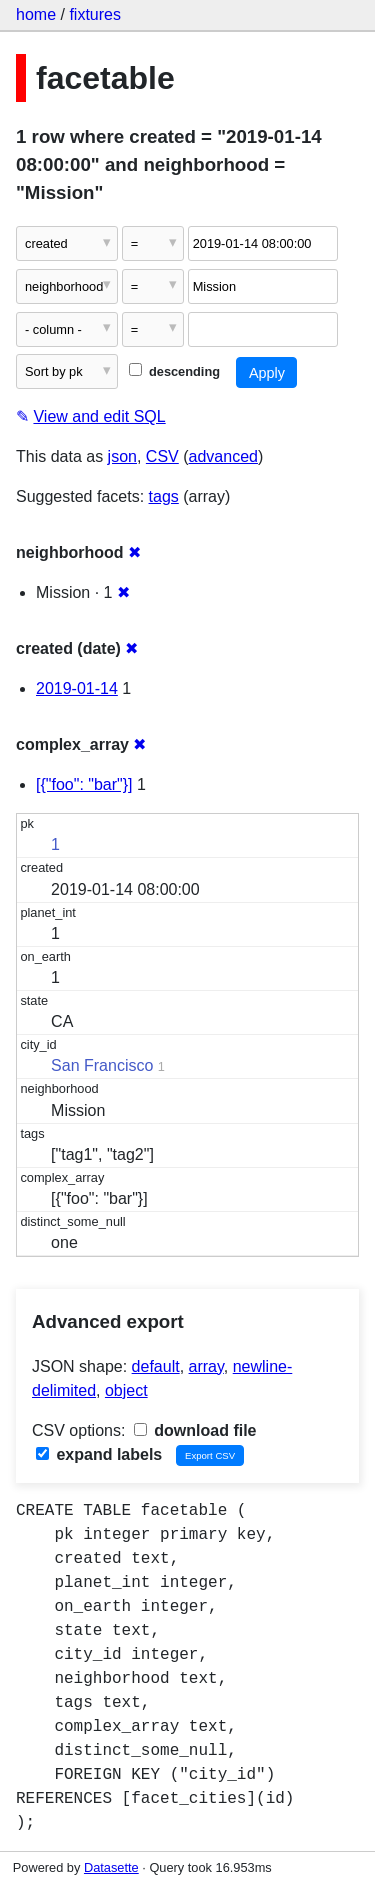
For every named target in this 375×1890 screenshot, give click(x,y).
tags (164, 496)
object (126, 1390)
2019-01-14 (77, 688)
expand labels (99, 1454)
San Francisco (102, 1065)
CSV (162, 456)
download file (195, 1430)
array (206, 1366)
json (122, 456)
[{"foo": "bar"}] (84, 784)
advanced (223, 456)
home (36, 14)
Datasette (111, 1867)
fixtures (95, 14)
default (156, 1366)
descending (174, 371)
